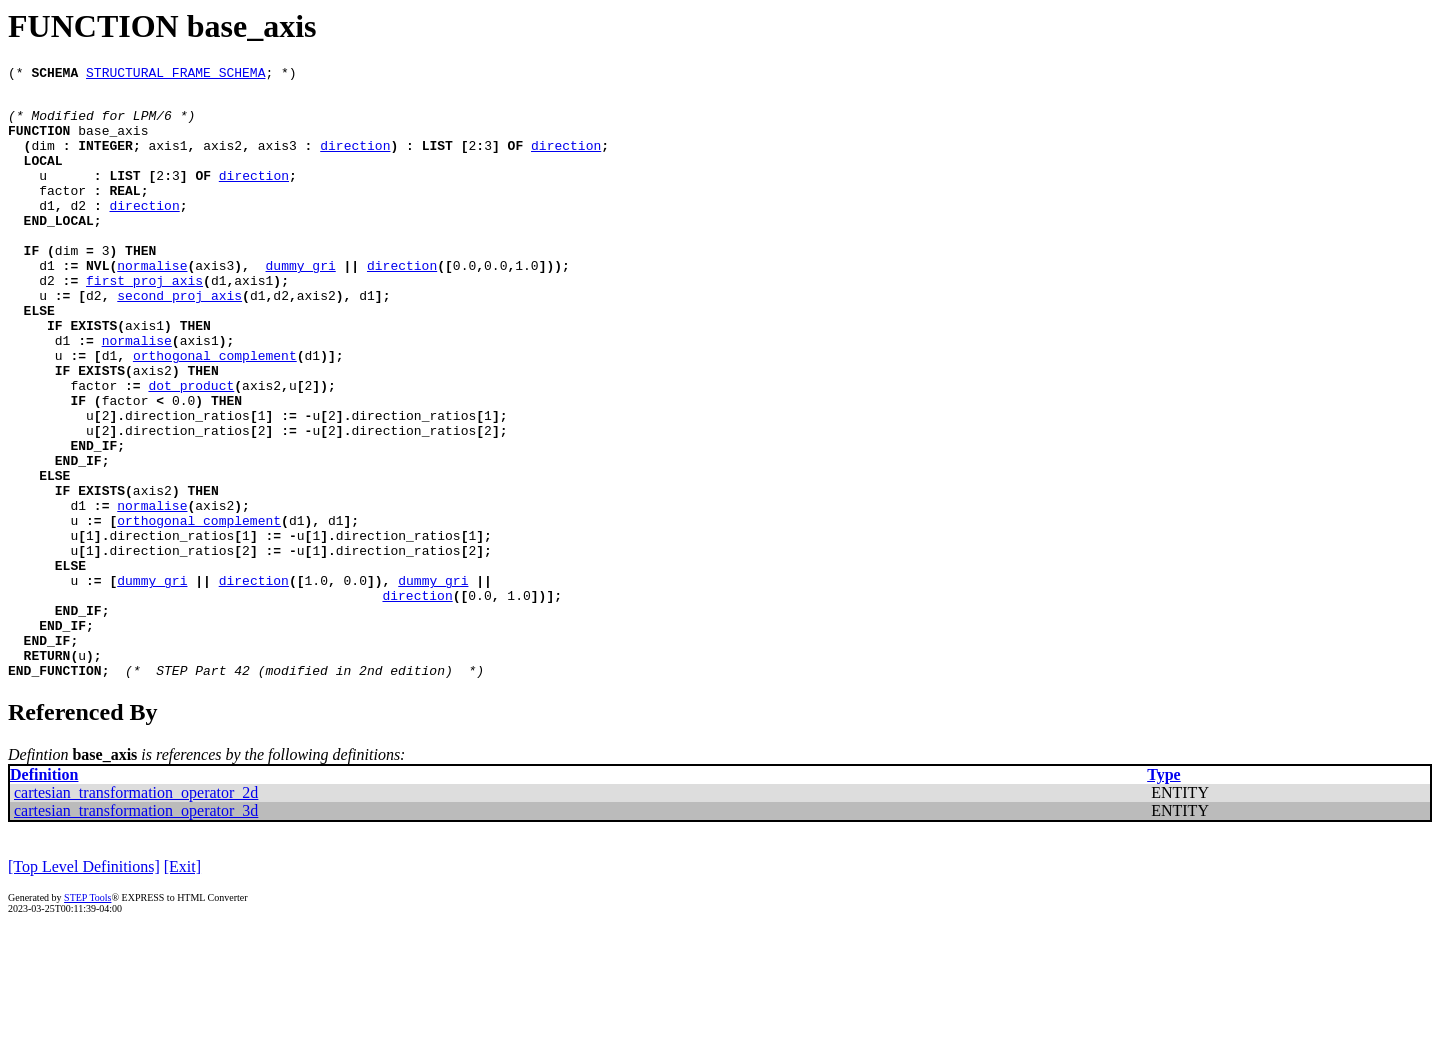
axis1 (168, 160)
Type (1163, 894)
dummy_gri (301, 304)
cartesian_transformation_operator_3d (136, 930)
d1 (47, 232)
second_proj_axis (179, 340)
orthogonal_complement (215, 412)
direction (355, 160)
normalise (152, 304)
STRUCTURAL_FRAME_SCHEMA (175, 75)
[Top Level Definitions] (84, 986)
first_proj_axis (144, 322)
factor (62, 214)
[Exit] (182, 986)
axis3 (277, 160)
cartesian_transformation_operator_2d (136, 912)
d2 (78, 232)
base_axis (113, 142)
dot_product (191, 448)
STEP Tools (87, 1017)
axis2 (222, 160)
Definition (44, 894)
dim (42, 160)
